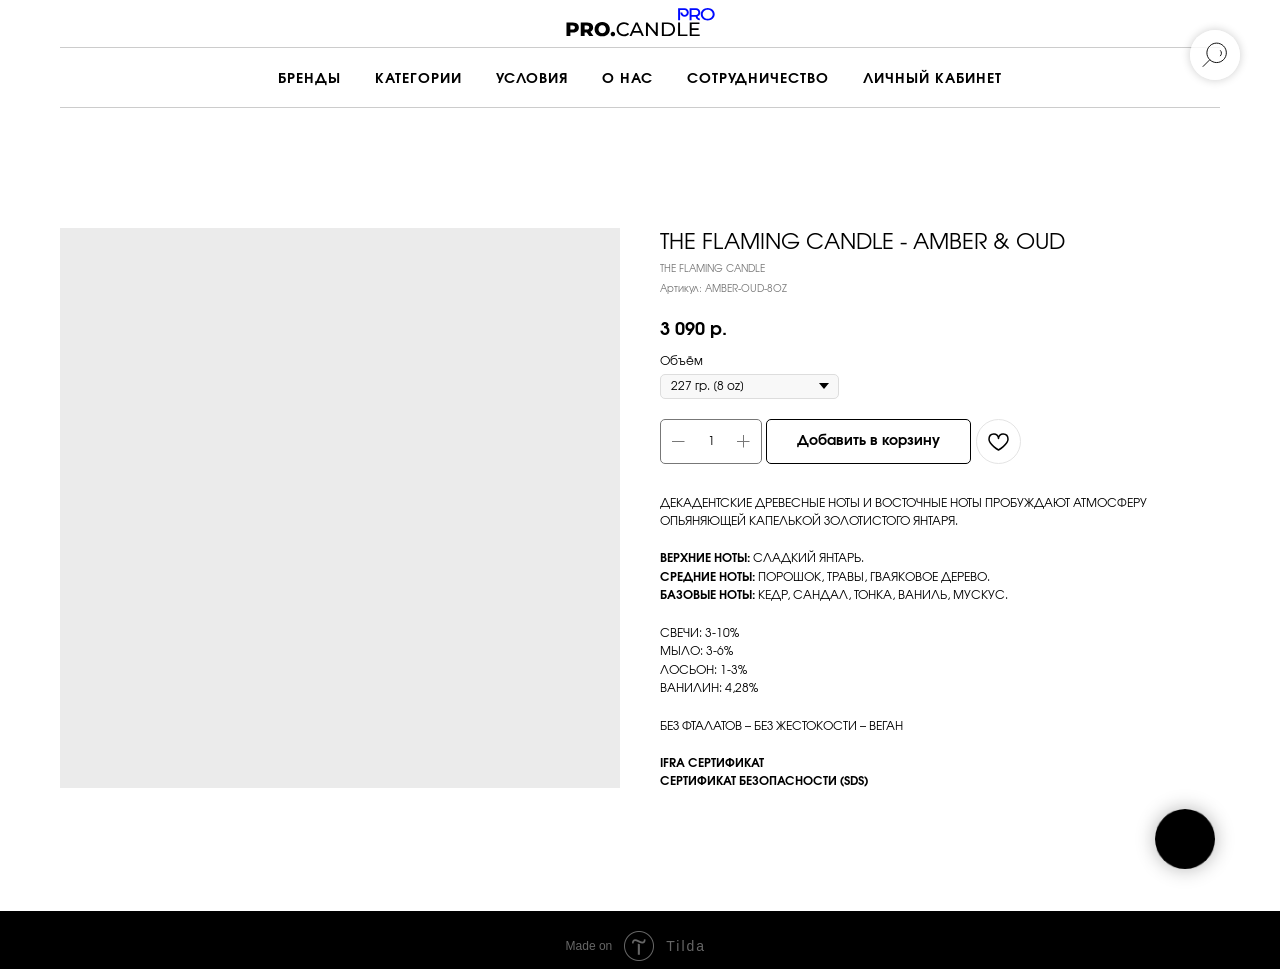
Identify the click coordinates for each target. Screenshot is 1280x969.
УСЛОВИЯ (532, 79)
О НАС (627, 79)
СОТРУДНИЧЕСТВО (758, 79)
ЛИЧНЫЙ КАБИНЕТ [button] (932, 79)
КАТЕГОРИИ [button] (418, 79)
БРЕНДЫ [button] (309, 79)
